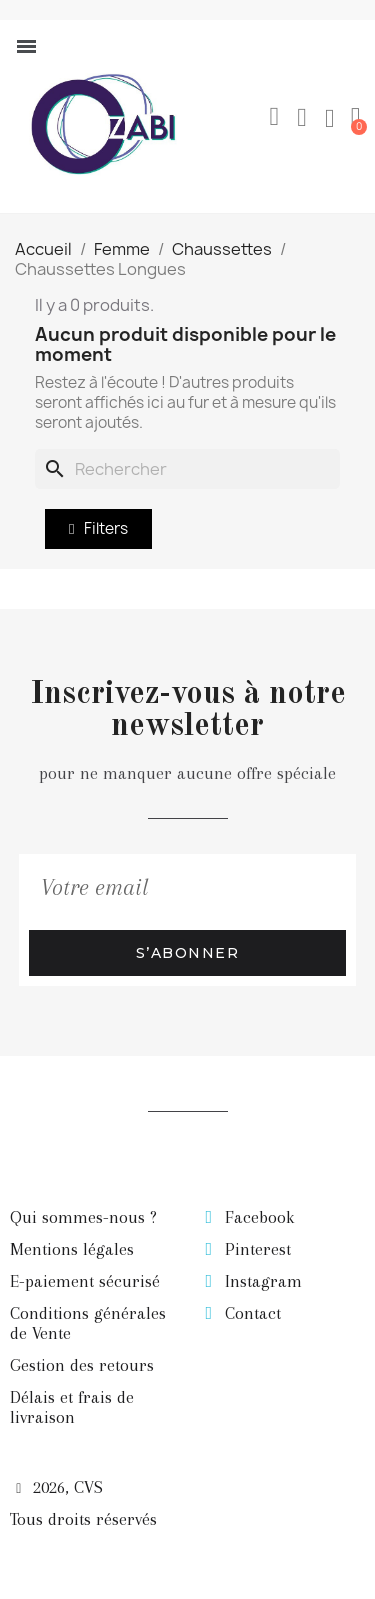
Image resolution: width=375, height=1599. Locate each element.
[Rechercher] (187, 469)
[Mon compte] (302, 118)
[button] (274, 117)
